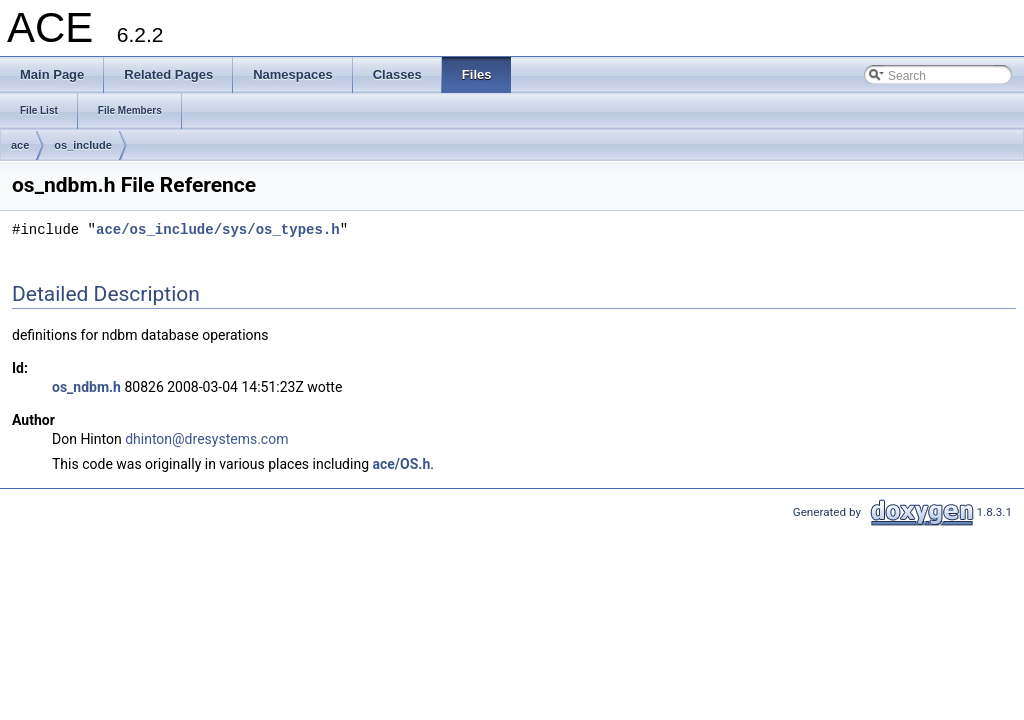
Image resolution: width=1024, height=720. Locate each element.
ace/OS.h (402, 464)
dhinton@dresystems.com (206, 439)
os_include (82, 145)
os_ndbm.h (86, 387)
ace (20, 145)
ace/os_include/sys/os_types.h (218, 230)
